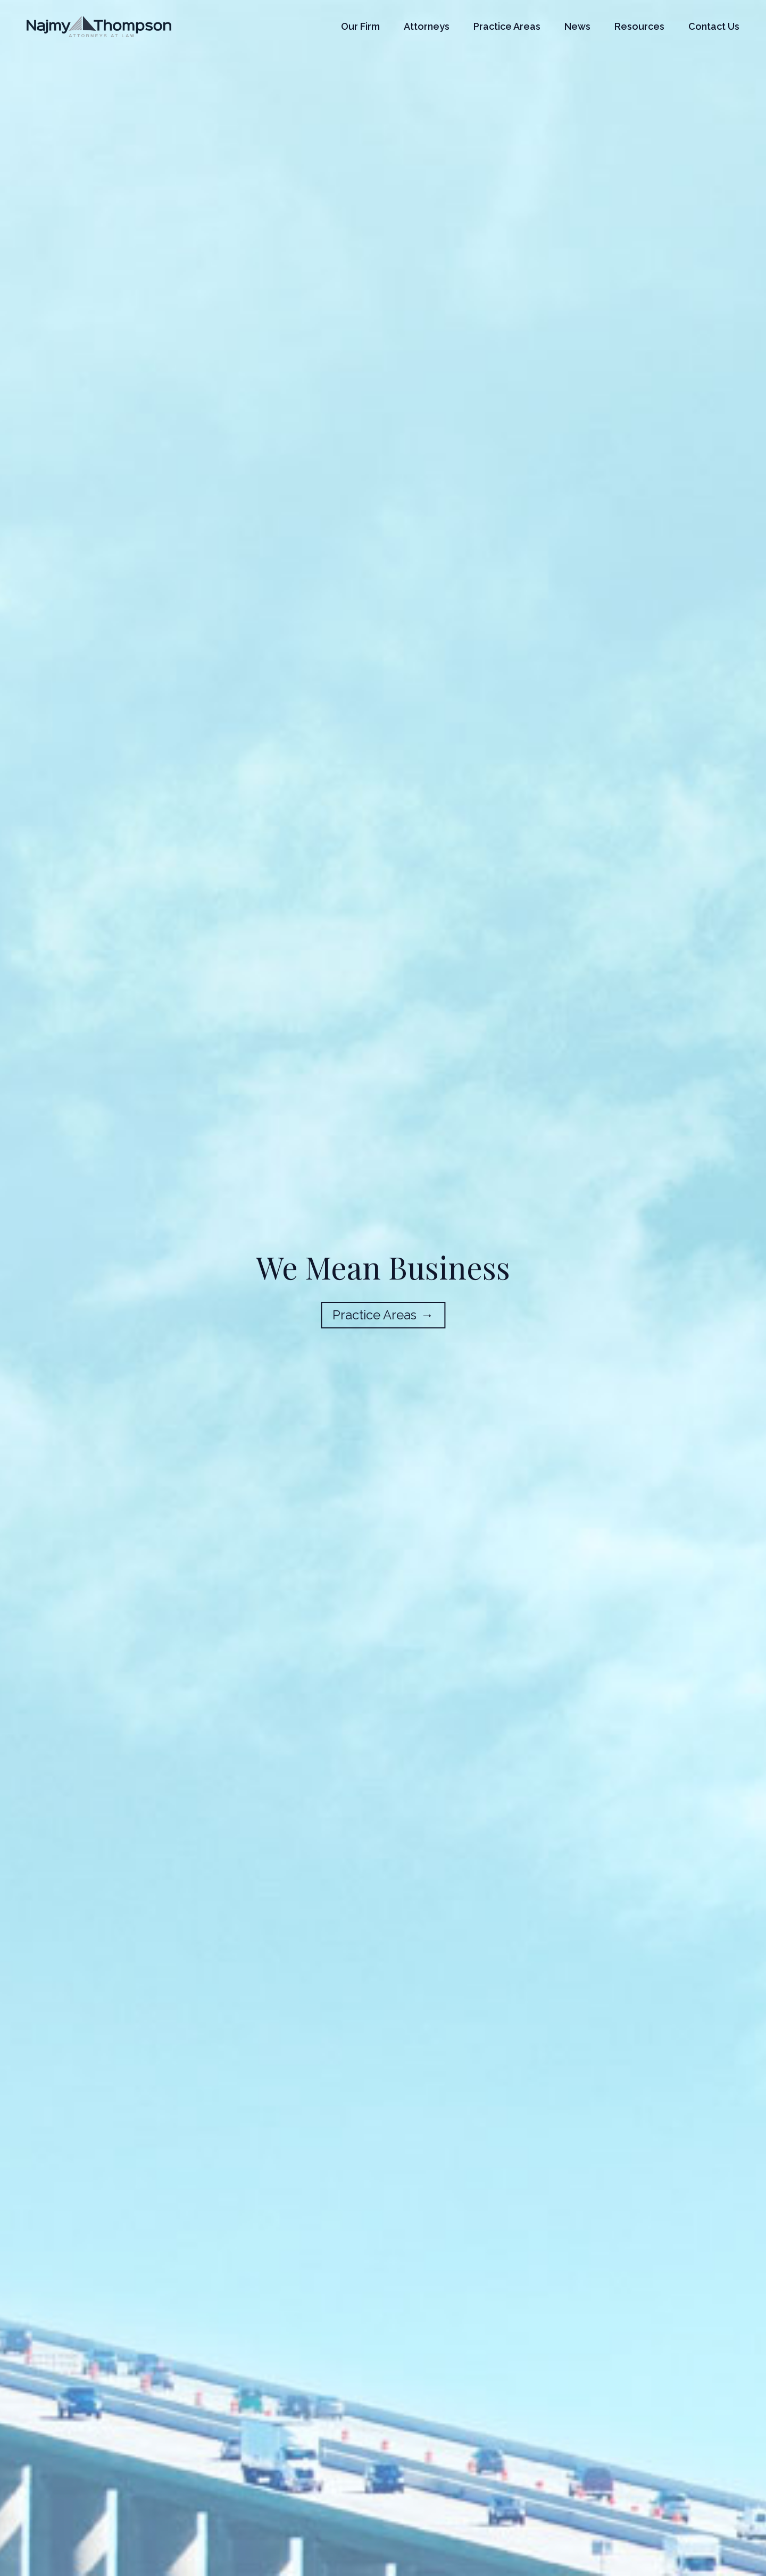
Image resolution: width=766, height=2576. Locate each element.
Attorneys (426, 26)
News (577, 26)
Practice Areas (506, 26)
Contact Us (713, 26)
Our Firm (360, 26)
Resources (639, 26)
